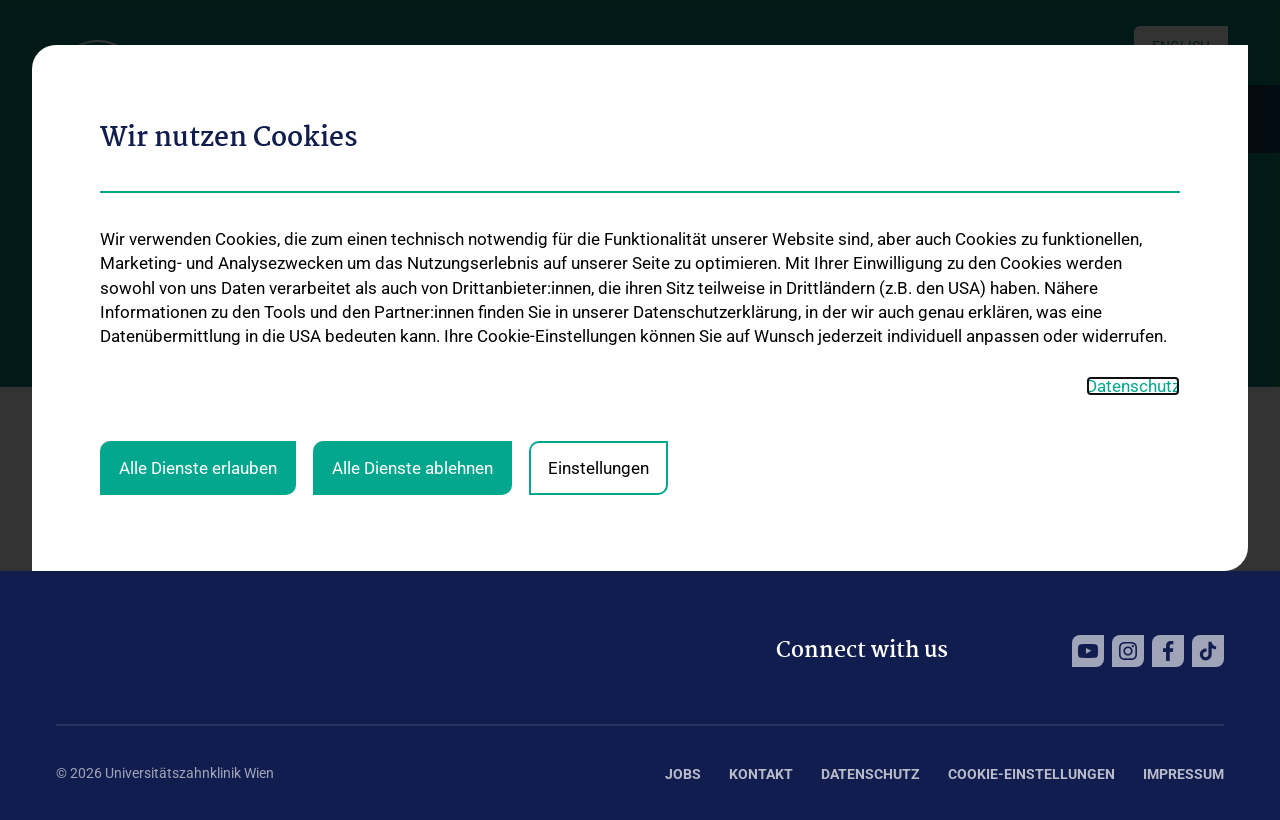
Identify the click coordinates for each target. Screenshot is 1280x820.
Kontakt (761, 774)
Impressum (1183, 774)
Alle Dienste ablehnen (412, 209)
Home (74, 413)
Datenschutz (870, 774)
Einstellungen (598, 209)
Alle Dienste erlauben (198, 209)
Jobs (683, 774)
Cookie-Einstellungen (1031, 774)
